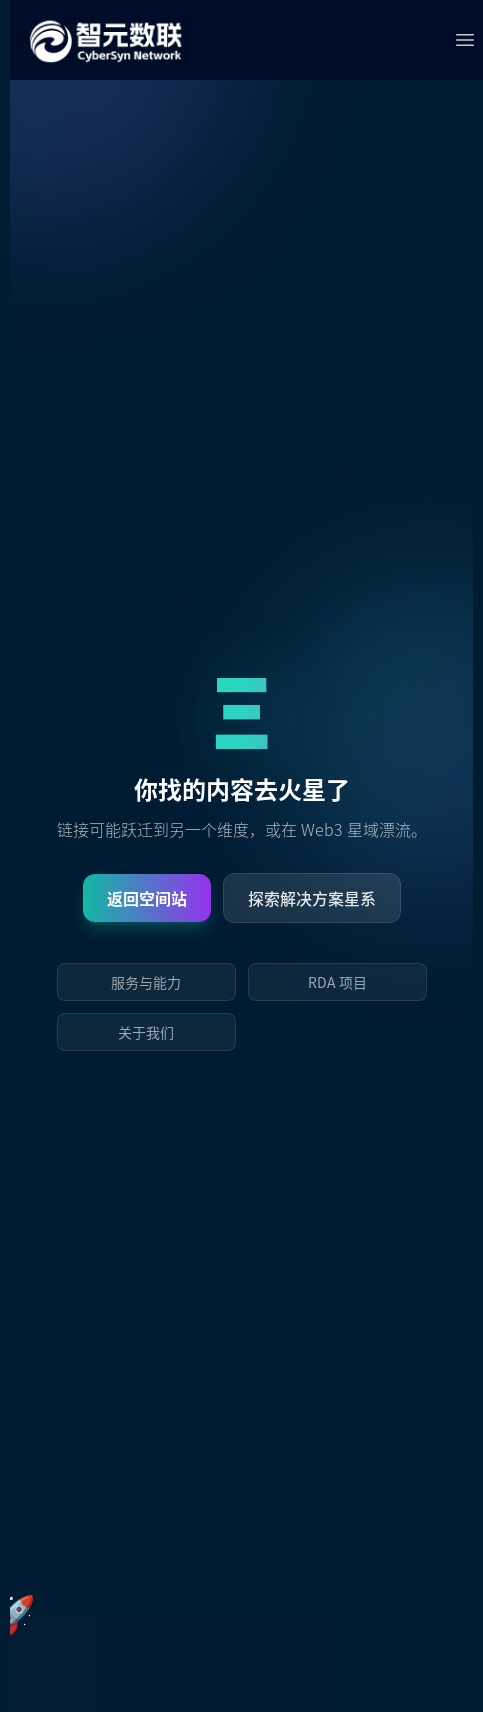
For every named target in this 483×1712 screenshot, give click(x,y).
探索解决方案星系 (312, 898)
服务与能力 (146, 982)
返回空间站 (147, 898)
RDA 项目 (337, 982)
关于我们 (146, 1032)
